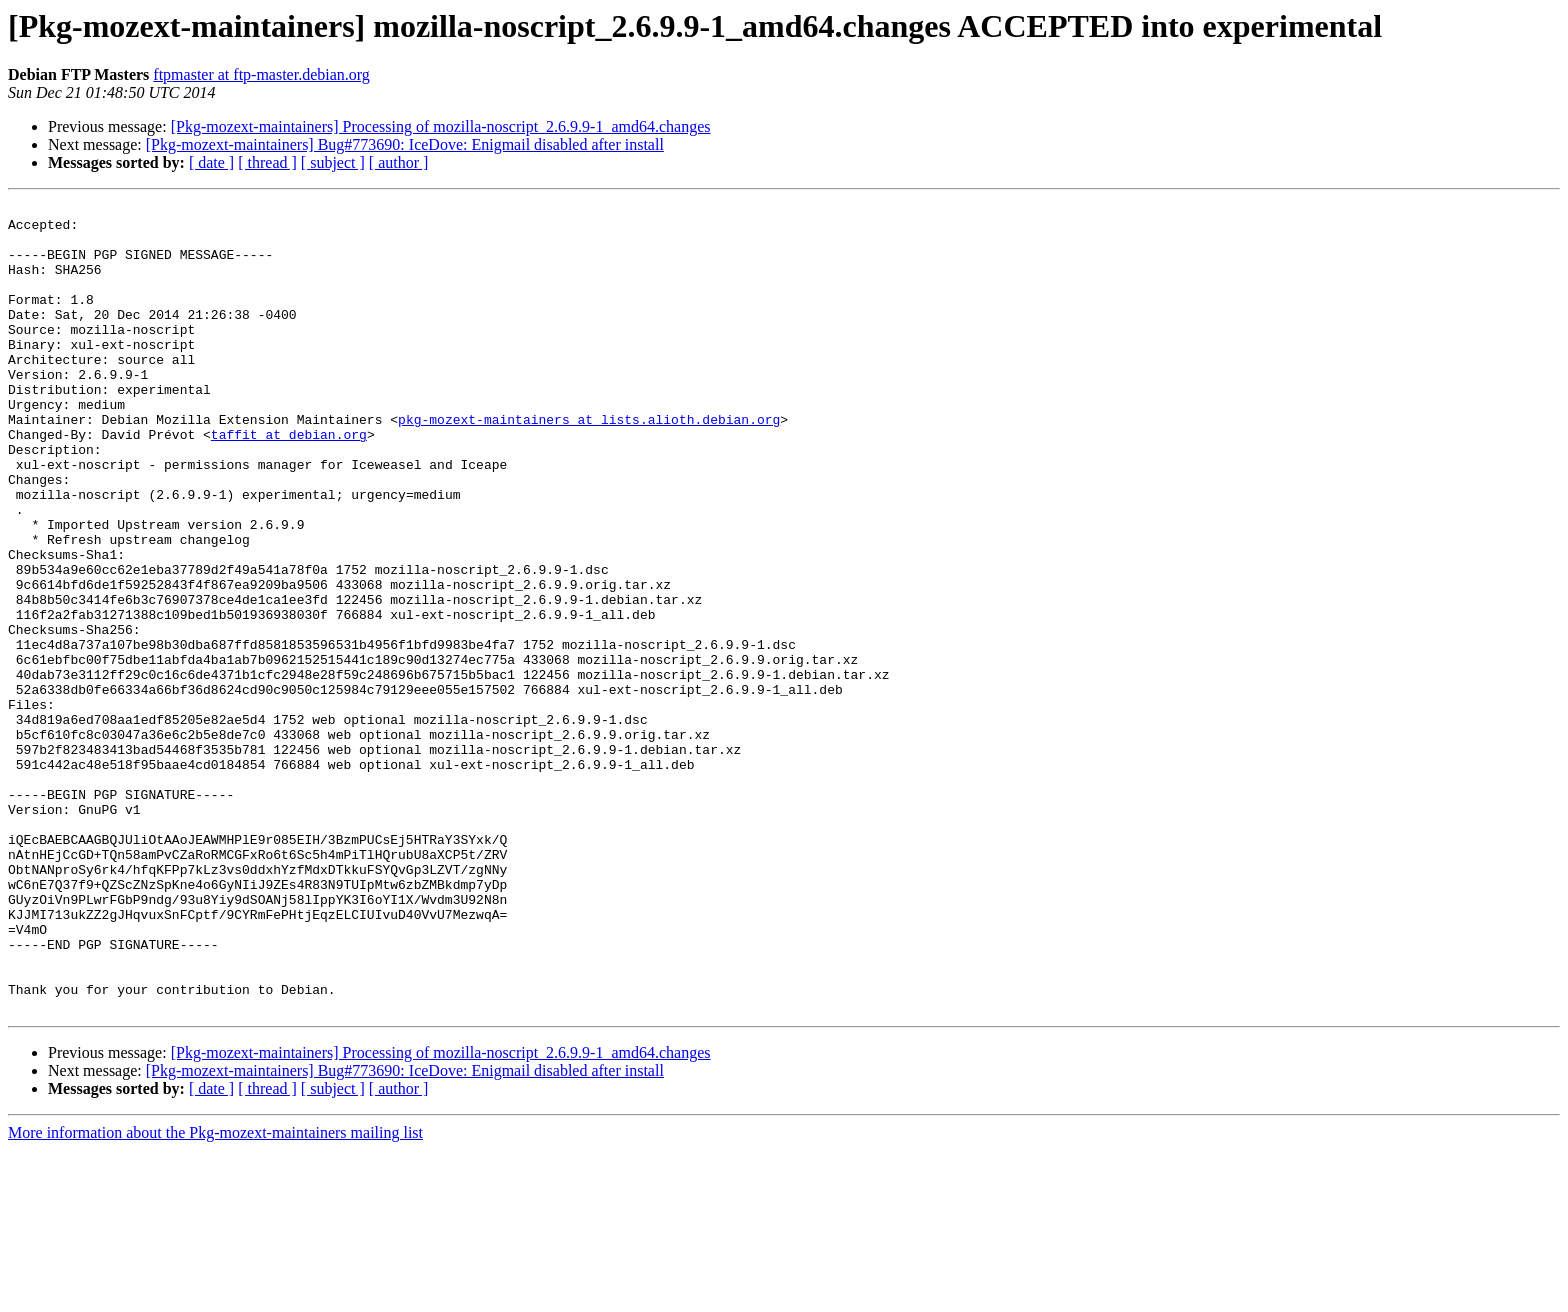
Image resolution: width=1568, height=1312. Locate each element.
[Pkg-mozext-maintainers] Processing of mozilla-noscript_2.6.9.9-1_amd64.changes (441, 126)
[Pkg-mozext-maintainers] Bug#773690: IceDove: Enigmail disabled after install (405, 144)
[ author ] (399, 162)
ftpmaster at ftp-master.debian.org (261, 74)
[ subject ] (333, 162)
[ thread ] (267, 162)
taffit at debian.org (289, 482)
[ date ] (211, 162)
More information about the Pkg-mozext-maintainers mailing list (215, 1294)
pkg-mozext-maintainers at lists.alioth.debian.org (589, 464)
